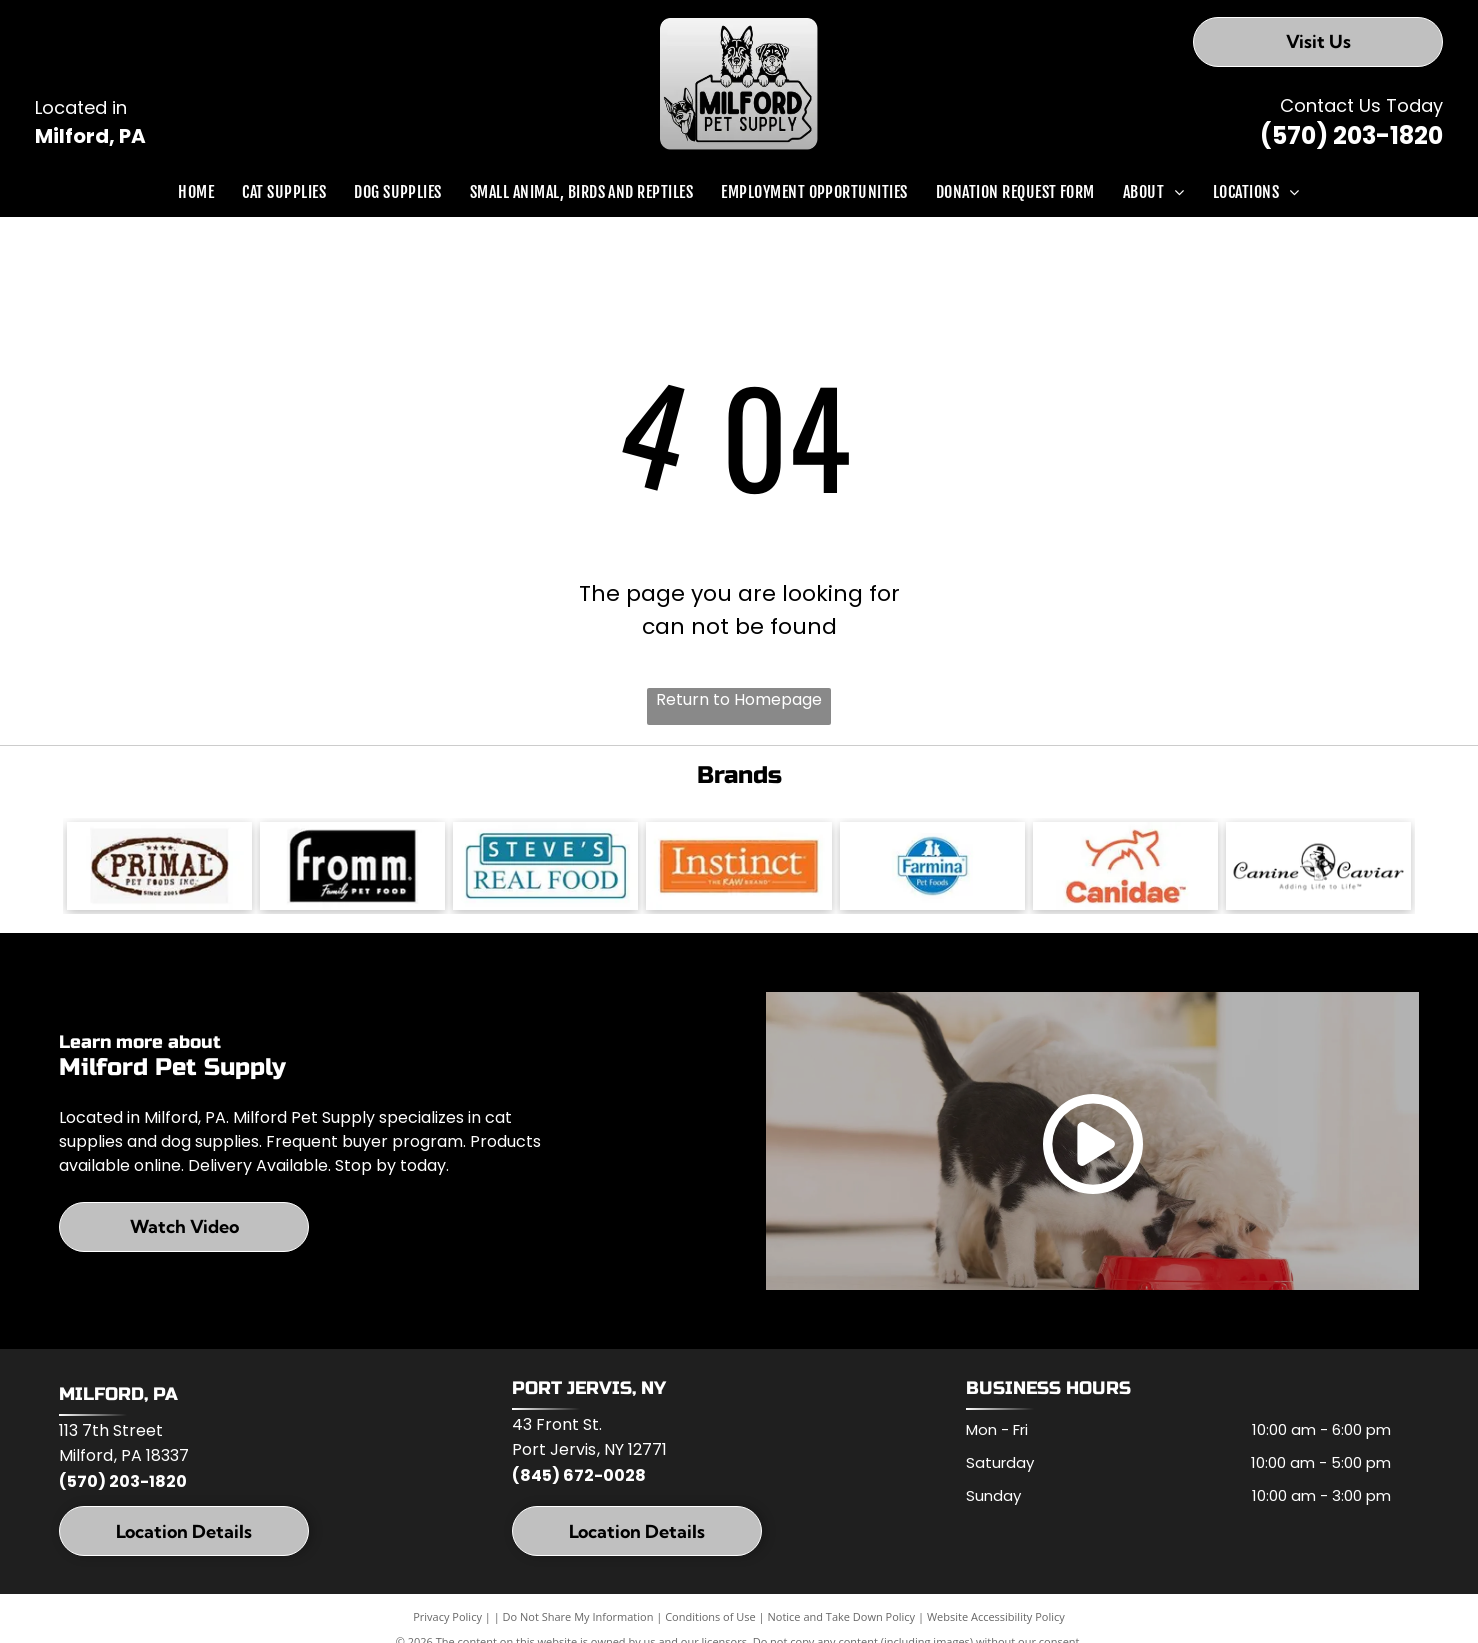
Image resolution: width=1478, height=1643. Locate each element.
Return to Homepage (739, 699)
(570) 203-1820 (1351, 135)
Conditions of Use (710, 1618)
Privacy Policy (447, 1618)
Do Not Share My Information (578, 1618)
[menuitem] (196, 192)
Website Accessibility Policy (996, 1618)
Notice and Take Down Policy (842, 1618)
